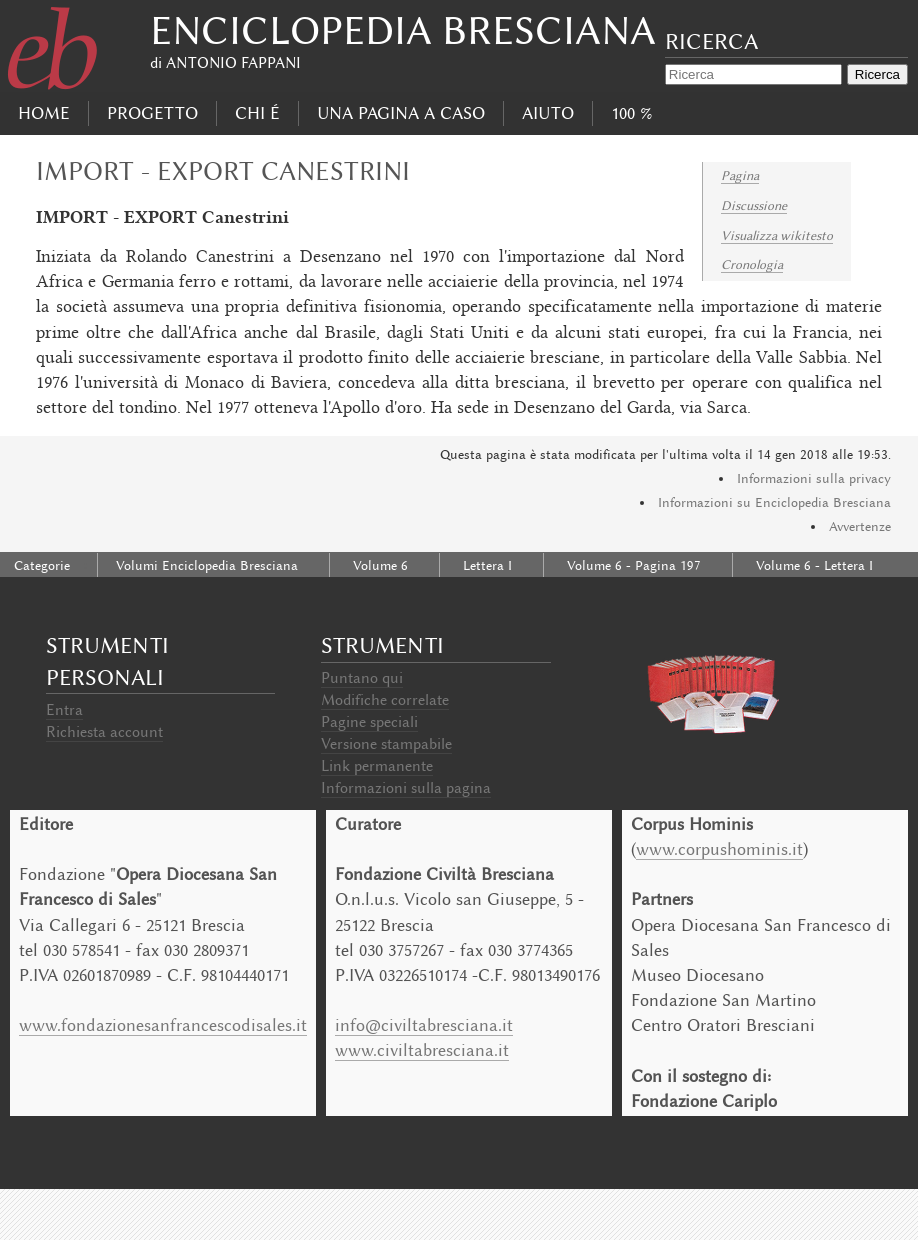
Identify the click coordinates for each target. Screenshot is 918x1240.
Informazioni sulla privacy (814, 478)
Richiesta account (104, 732)
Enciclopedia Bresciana (403, 30)
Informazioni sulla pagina (406, 788)
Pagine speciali (369, 722)
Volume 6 (380, 565)
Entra (64, 710)
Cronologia (752, 264)
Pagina (740, 175)
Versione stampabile (386, 744)
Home (44, 113)
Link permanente (377, 766)
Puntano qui (362, 678)
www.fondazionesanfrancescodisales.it (163, 1025)
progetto (152, 113)
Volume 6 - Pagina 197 (634, 565)
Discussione (754, 205)
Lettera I (487, 565)
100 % (631, 113)
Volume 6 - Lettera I (814, 565)
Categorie (42, 565)
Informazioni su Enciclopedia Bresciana (774, 502)
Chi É (257, 113)
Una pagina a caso (401, 113)
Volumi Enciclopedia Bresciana (207, 565)
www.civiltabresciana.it (422, 1050)
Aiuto (548, 113)
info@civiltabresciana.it (424, 1025)
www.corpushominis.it (719, 849)
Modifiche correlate (385, 700)
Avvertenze (860, 526)
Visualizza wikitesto (777, 235)
